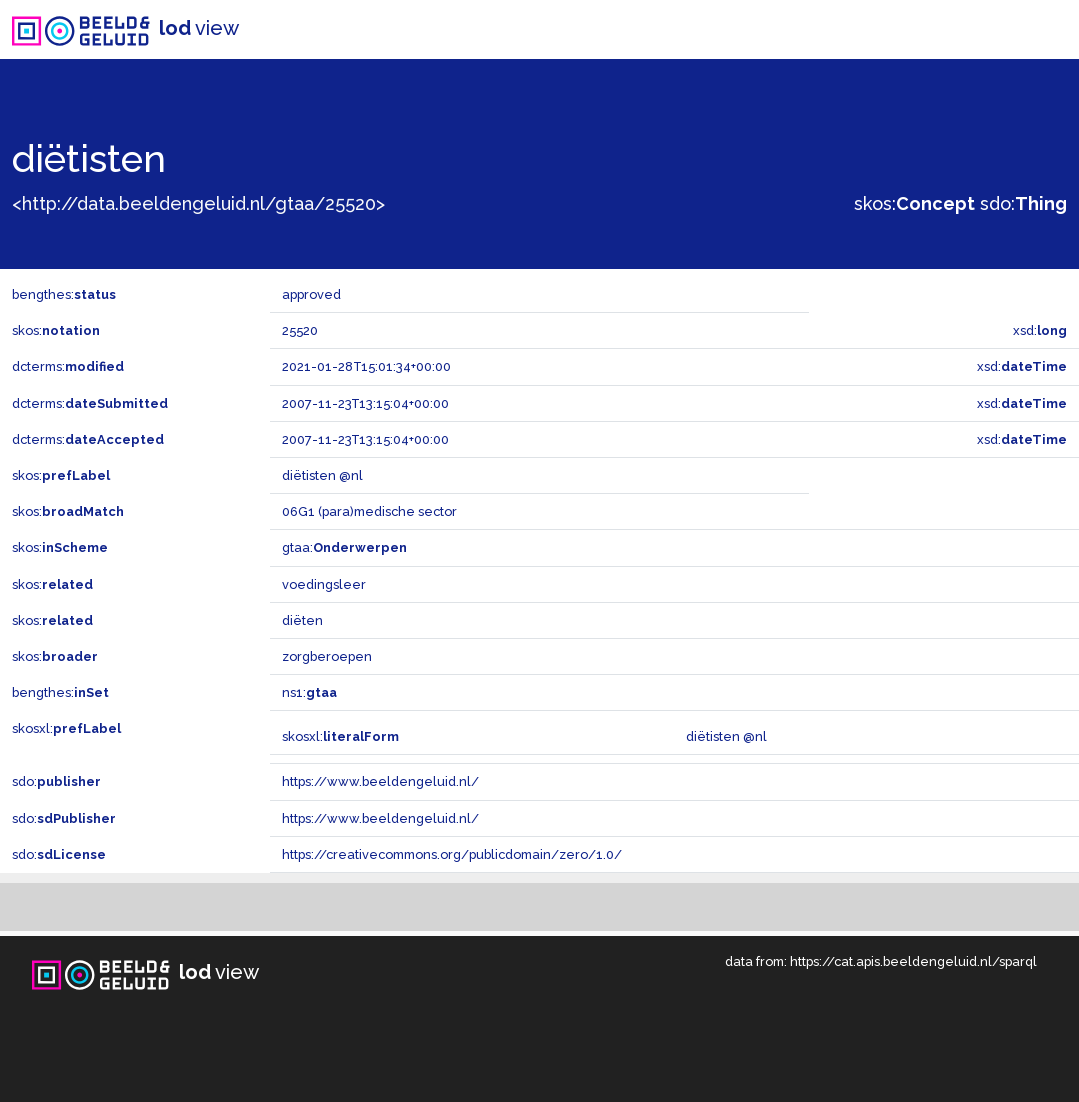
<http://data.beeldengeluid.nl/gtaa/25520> (198, 203)
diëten (302, 620)
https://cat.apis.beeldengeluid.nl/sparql (913, 961)
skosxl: (66, 728)
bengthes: (64, 294)
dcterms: (68, 366)
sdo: (1023, 203)
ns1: (309, 692)
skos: (914, 203)
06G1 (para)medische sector (369, 511)
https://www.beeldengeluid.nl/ (380, 781)
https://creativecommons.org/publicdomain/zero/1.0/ (452, 854)
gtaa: (344, 547)
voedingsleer (324, 584)
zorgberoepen (327, 656)
